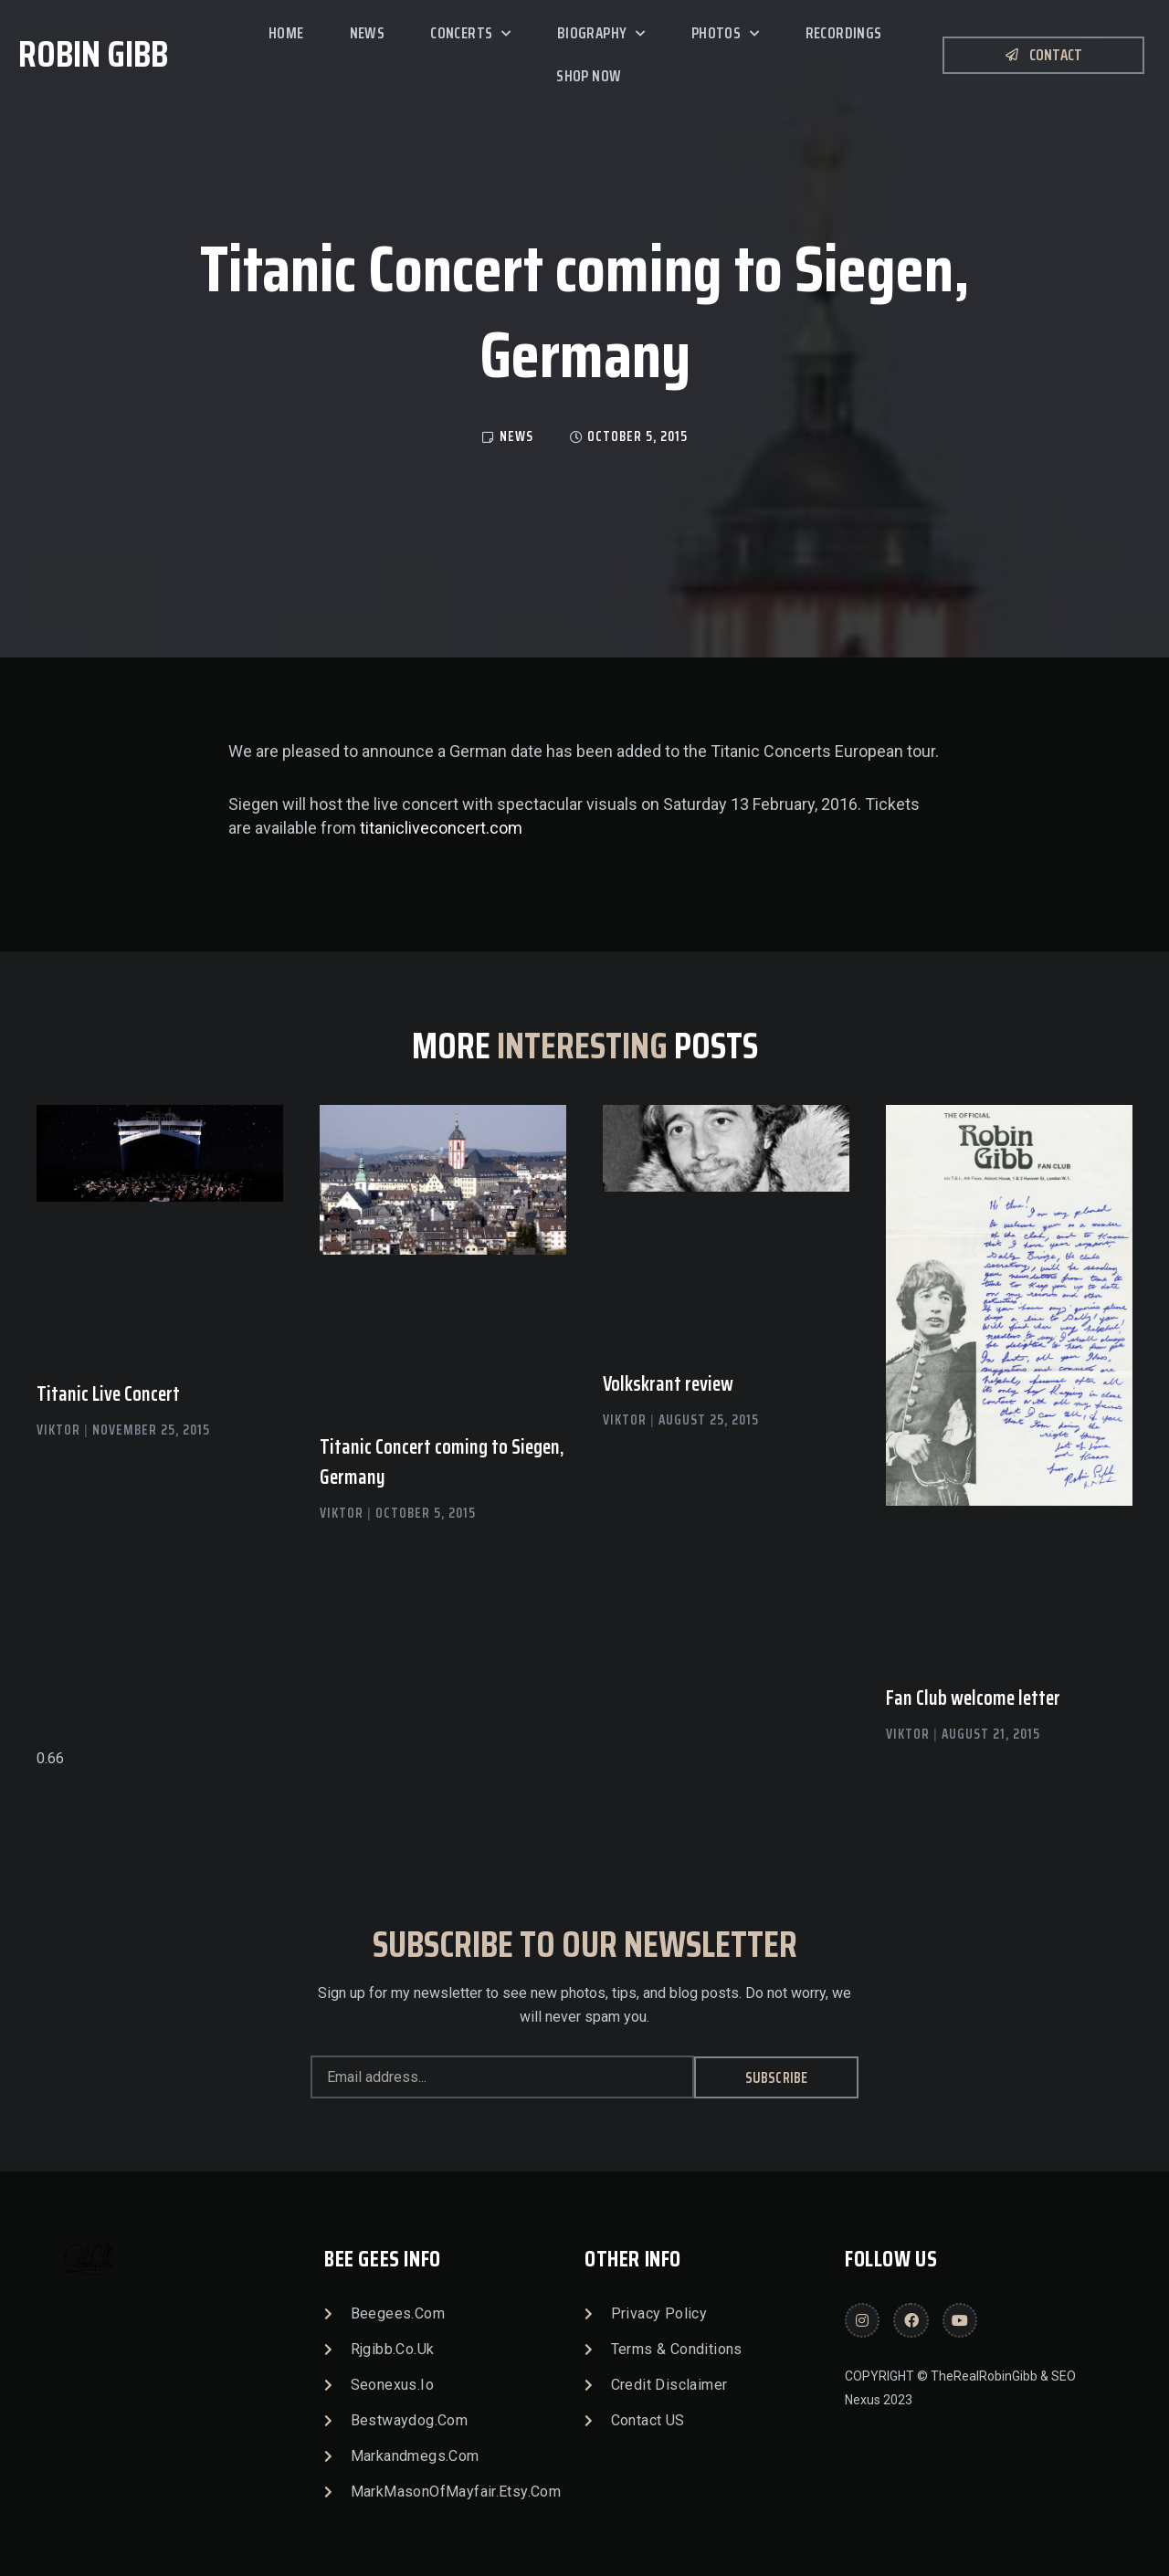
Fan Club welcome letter (973, 1698)
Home (286, 33)
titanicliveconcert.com (441, 827)
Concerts (470, 33)
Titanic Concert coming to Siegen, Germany (441, 1462)
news (516, 436)
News (367, 33)
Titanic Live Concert (108, 1394)
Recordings (844, 33)
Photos (725, 33)
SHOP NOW (588, 76)
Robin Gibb (93, 54)
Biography (601, 33)
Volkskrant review (668, 1384)
